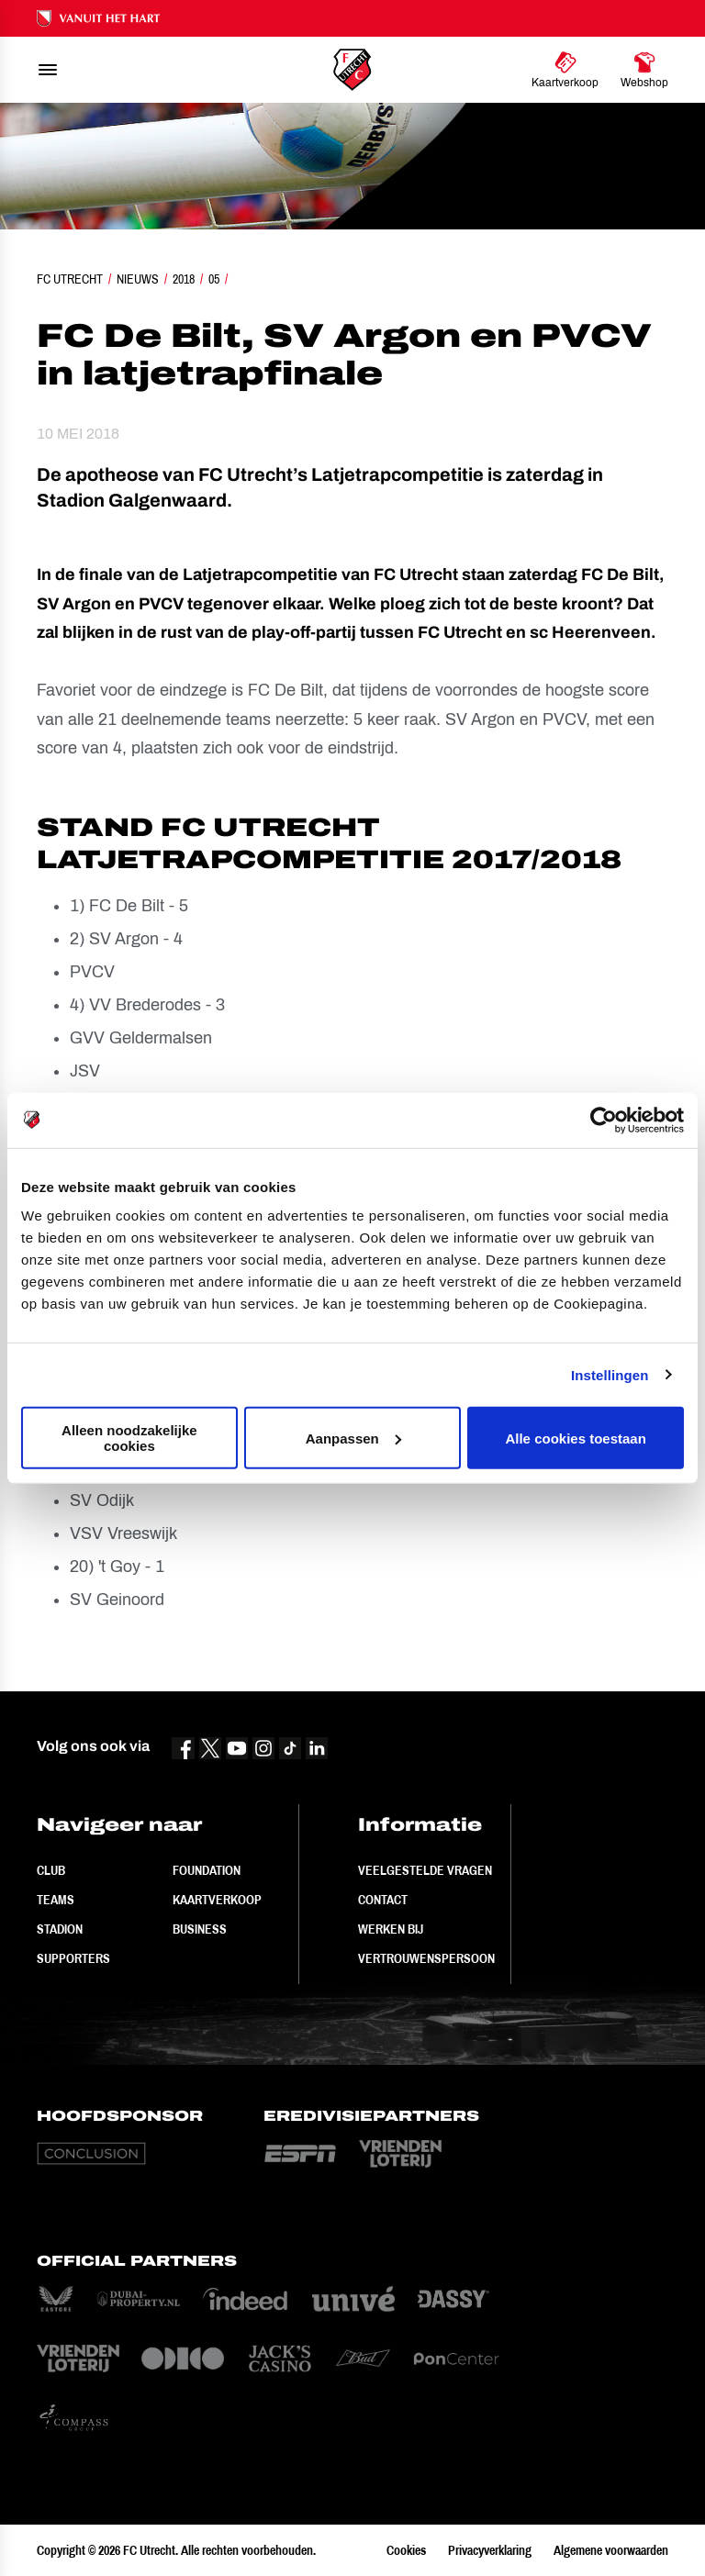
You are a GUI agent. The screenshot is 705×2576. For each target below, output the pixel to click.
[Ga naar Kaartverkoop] (565, 70)
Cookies (406, 2550)
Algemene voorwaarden (611, 2550)
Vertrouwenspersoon (426, 1958)
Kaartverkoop (217, 1899)
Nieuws (138, 279)
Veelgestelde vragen (425, 1870)
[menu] (48, 70)
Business (200, 1929)
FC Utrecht (70, 279)
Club (51, 1870)
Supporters (73, 1958)
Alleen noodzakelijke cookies (129, 1438)
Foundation (207, 1870)
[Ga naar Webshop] (644, 70)
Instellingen (610, 1374)
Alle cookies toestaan (575, 1437)
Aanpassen (353, 1437)
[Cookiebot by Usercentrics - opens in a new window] (603, 1119)
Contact (383, 1899)
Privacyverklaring (490, 2550)
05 (213, 279)
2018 (184, 279)
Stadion (60, 1929)
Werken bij (390, 1929)
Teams (55, 1899)
